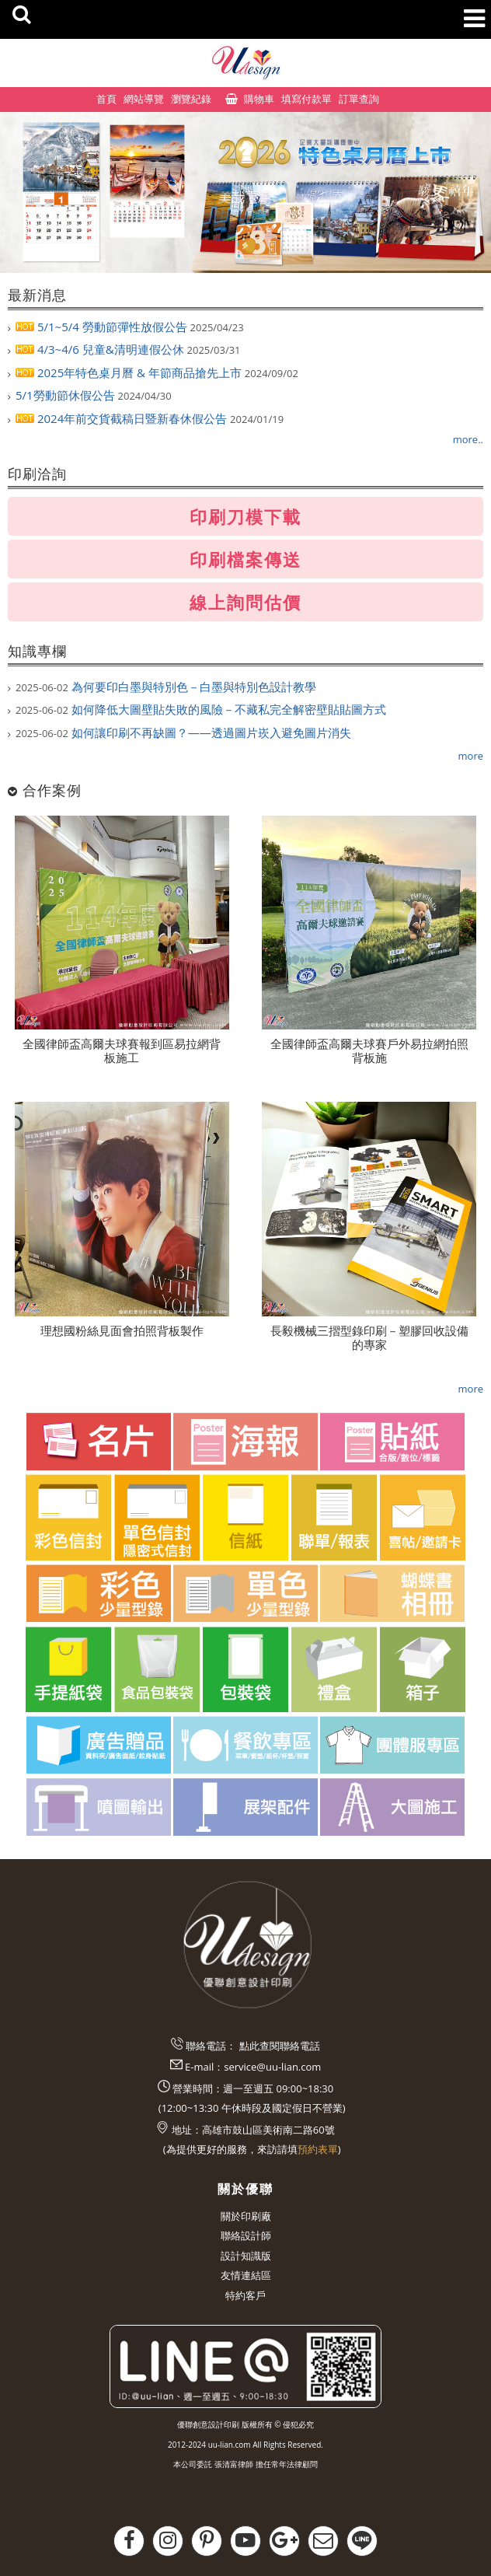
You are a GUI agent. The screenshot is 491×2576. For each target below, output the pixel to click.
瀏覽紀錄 (191, 99)
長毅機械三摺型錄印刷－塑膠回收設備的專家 (369, 1337)
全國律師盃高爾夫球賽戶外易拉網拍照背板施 (369, 1050)
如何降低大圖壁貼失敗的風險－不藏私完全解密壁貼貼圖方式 (201, 709)
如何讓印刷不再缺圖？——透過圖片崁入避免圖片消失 (183, 732)
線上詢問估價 (245, 601)
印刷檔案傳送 (245, 559)
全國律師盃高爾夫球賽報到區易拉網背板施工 (122, 1050)
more (470, 756)
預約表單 (318, 2149)
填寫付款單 (306, 99)
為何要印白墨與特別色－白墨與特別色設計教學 (166, 686)
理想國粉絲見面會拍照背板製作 (122, 1330)
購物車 (259, 99)
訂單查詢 (359, 99)
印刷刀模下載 (245, 516)
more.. (468, 439)
